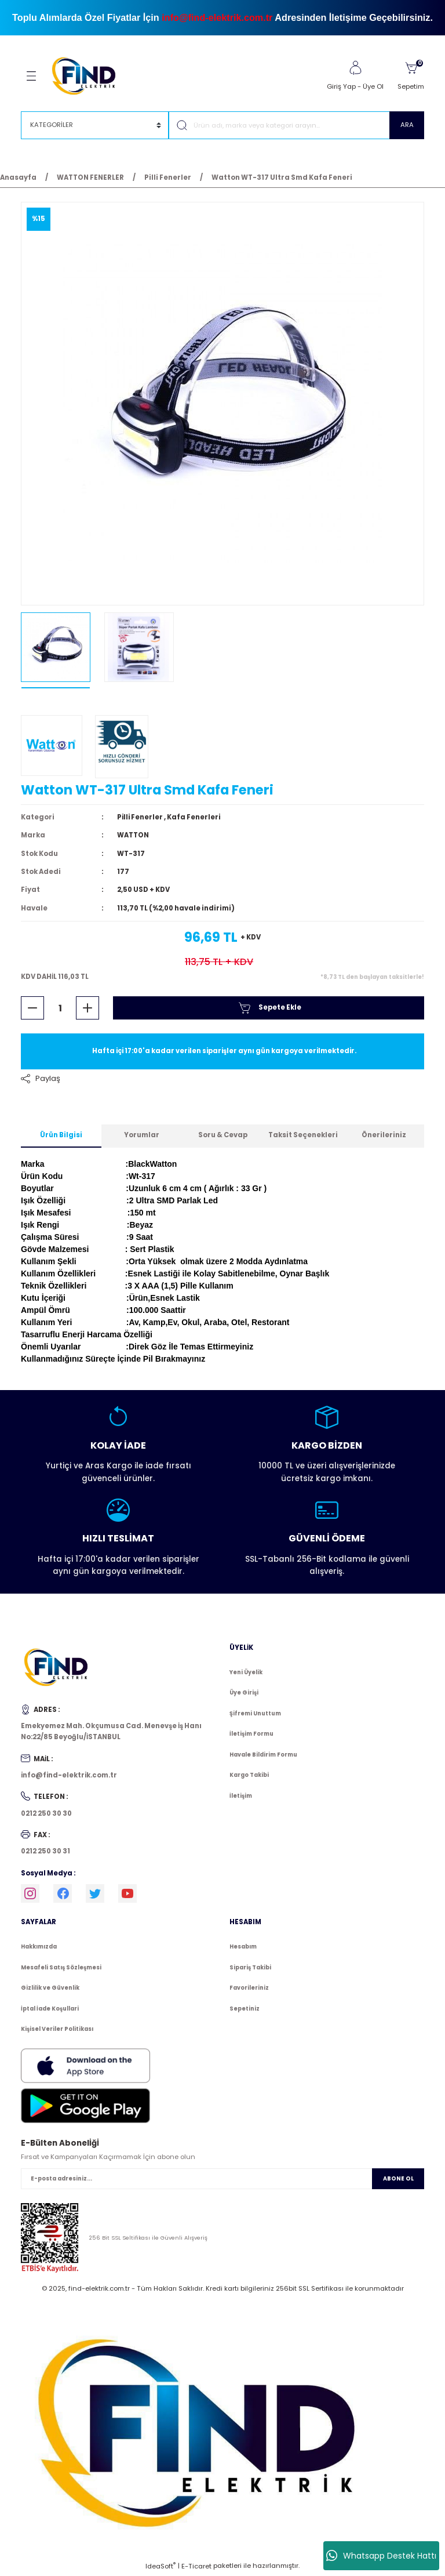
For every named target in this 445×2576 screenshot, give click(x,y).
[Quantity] (60, 1009)
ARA (407, 124)
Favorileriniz (249, 1989)
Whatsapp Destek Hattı (381, 2555)
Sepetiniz (244, 2010)
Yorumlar (141, 1136)
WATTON (133, 836)
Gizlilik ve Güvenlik (50, 1989)
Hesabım (243, 1948)
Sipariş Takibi (250, 1969)
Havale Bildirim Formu (263, 1755)
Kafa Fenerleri (195, 818)
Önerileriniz (384, 1136)
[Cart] (410, 76)
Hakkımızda (39, 1948)
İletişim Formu (251, 1735)
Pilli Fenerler (140, 818)
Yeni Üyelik (245, 1673)
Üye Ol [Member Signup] (373, 86)
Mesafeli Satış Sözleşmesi (61, 1969)
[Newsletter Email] (222, 2180)
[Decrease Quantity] (32, 1009)
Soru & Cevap (222, 1136)
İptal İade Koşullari (50, 2010)
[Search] (296, 125)
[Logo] (89, 75)
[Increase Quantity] (87, 1009)
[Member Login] (355, 68)
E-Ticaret (196, 2568)
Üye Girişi (243, 1694)
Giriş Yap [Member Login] (341, 86)
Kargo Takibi (249, 1776)
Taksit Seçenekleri (303, 1136)
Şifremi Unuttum (255, 1714)
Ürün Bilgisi (61, 1136)
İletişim (240, 1797)
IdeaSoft (160, 2568)
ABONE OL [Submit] (398, 2180)
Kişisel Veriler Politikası (57, 2030)
